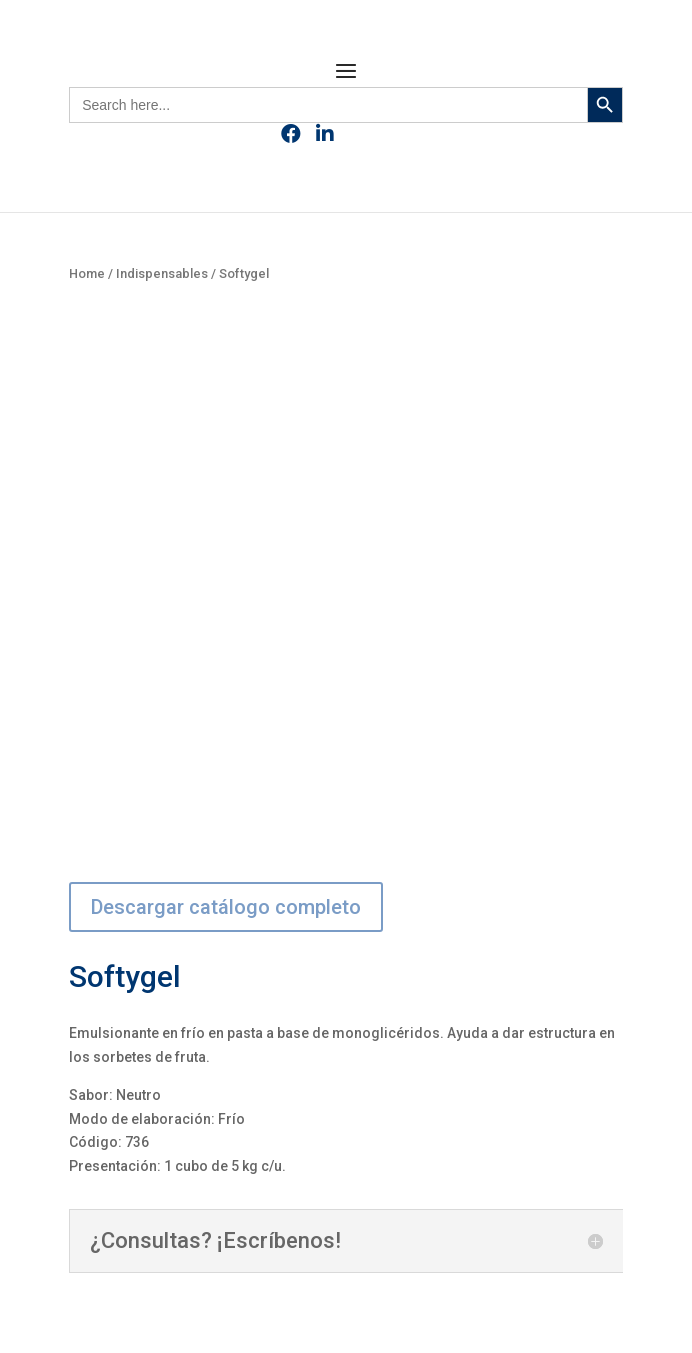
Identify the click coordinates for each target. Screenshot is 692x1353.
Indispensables (162, 273)
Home (87, 273)
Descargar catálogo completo (226, 907)
